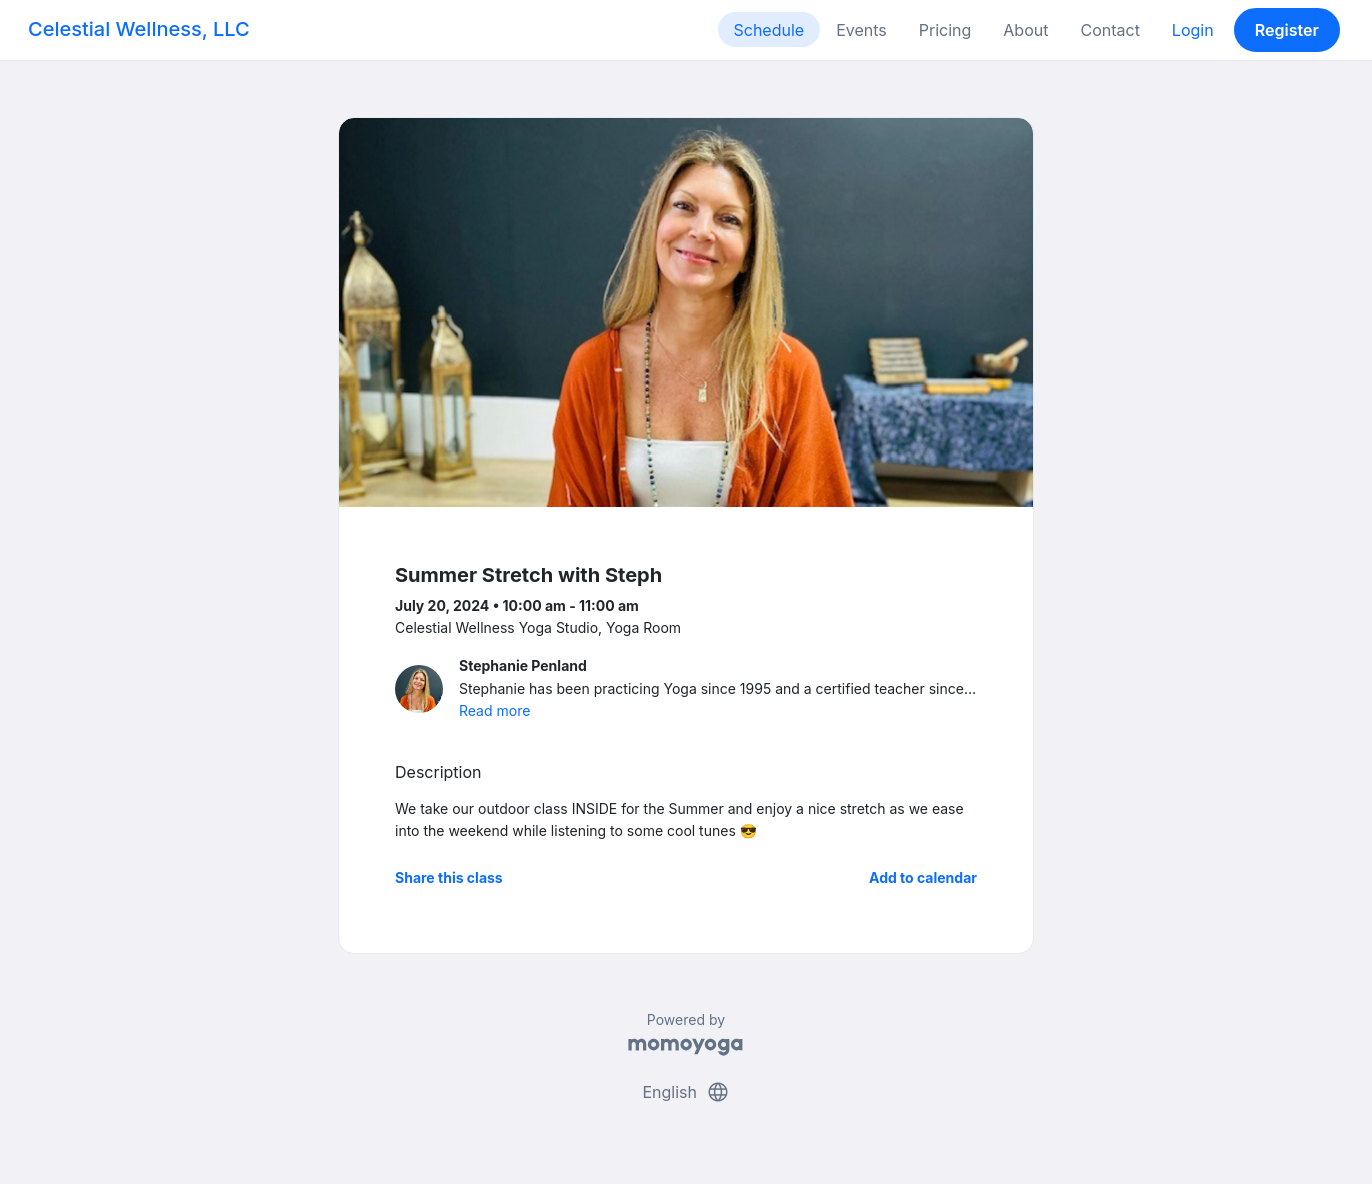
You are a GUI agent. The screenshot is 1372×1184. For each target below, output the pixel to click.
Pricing (945, 30)
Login (1193, 30)
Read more (494, 710)
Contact (1109, 30)
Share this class (449, 877)
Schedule (769, 30)
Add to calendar (923, 877)
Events (861, 30)
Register (1287, 30)
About (1025, 30)
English (685, 1092)
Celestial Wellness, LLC (139, 29)
